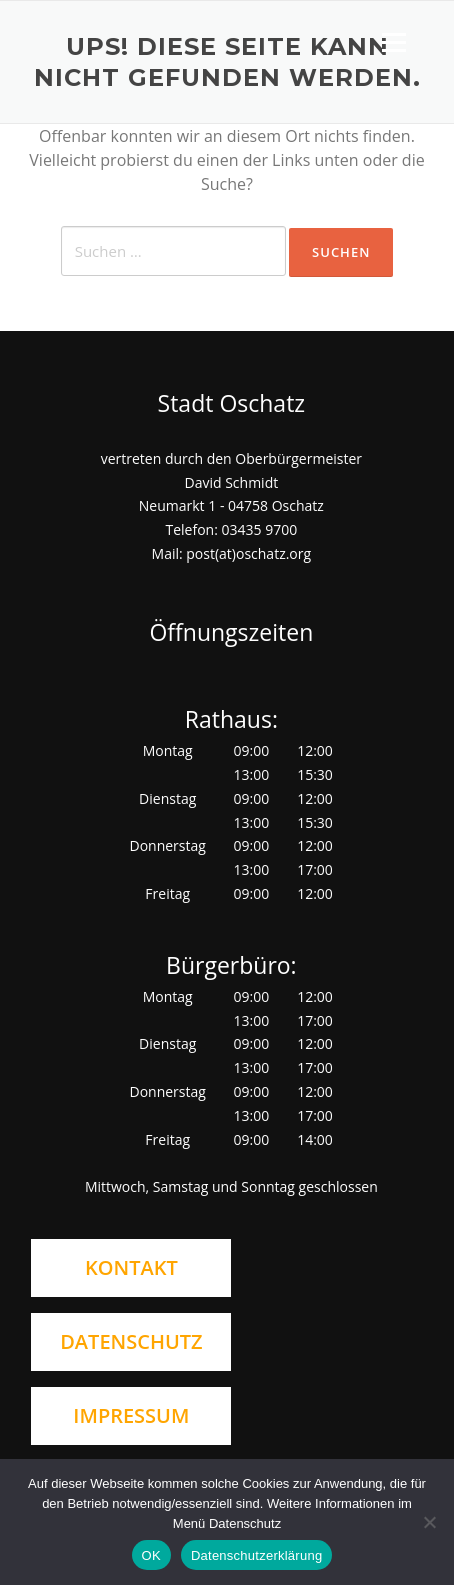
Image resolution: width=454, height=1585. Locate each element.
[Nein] (429, 1522)
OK (151, 1555)
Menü (393, 42)
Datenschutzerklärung (256, 1555)
